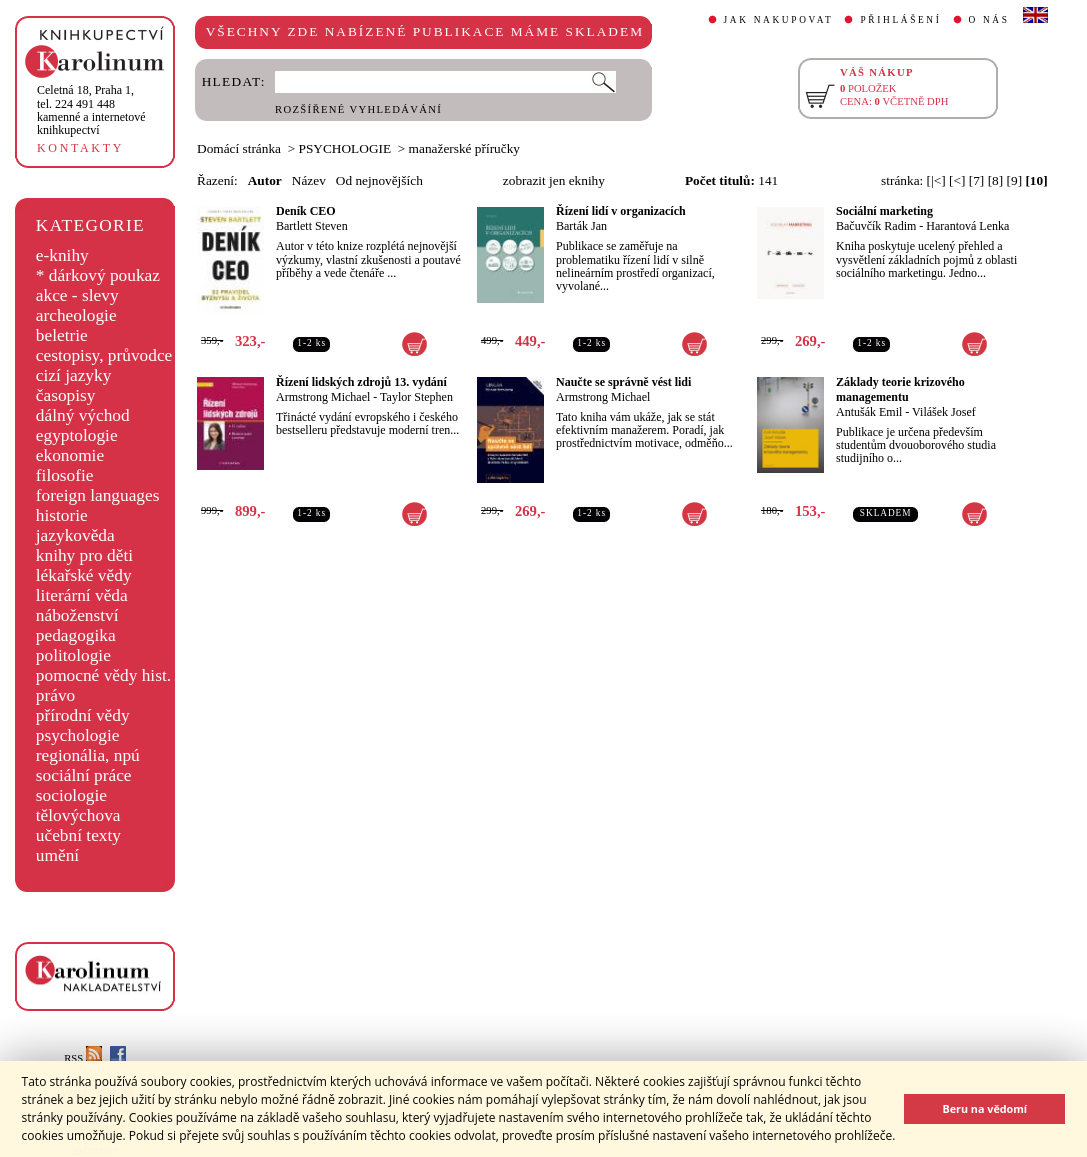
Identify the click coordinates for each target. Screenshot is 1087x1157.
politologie (73, 655)
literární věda (82, 595)
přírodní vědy (83, 715)
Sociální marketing (884, 211)
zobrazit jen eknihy (554, 180)
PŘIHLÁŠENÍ (900, 20)
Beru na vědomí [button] (984, 1108)
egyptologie (77, 435)
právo (55, 695)
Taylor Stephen (416, 397)
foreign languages (98, 495)
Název (309, 180)
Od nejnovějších (379, 180)
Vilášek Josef (944, 412)
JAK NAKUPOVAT (779, 20)
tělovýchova (78, 815)
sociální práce (84, 775)
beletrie (62, 335)
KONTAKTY (80, 148)
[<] (957, 180)
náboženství (77, 615)
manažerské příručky (464, 148)
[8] (996, 180)
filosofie (65, 475)
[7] (977, 180)
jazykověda (75, 535)
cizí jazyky (74, 375)
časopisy (66, 395)
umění (57, 855)
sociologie (71, 795)
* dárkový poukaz (98, 275)
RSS (83, 1058)
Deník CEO (306, 211)
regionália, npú (88, 755)
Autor (265, 180)
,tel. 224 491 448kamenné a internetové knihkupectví (91, 110)
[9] (1015, 180)
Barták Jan (581, 226)
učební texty (78, 835)
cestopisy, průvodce (104, 355)
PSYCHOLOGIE (345, 148)
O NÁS (989, 20)
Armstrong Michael (323, 397)
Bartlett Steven (312, 226)
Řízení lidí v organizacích (621, 211)
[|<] (936, 180)
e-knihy (62, 255)
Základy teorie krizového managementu (900, 389)
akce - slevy (77, 295)
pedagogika (76, 635)
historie (62, 515)
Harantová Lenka (967, 226)
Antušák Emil (869, 412)
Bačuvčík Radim (876, 226)
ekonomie (70, 455)
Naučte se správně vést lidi (623, 382)
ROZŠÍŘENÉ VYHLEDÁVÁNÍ (358, 109)
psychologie (78, 735)
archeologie (76, 315)
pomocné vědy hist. (103, 675)
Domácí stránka (239, 148)
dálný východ (83, 415)
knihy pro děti (84, 555)
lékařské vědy (84, 575)
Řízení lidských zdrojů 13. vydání (361, 382)
